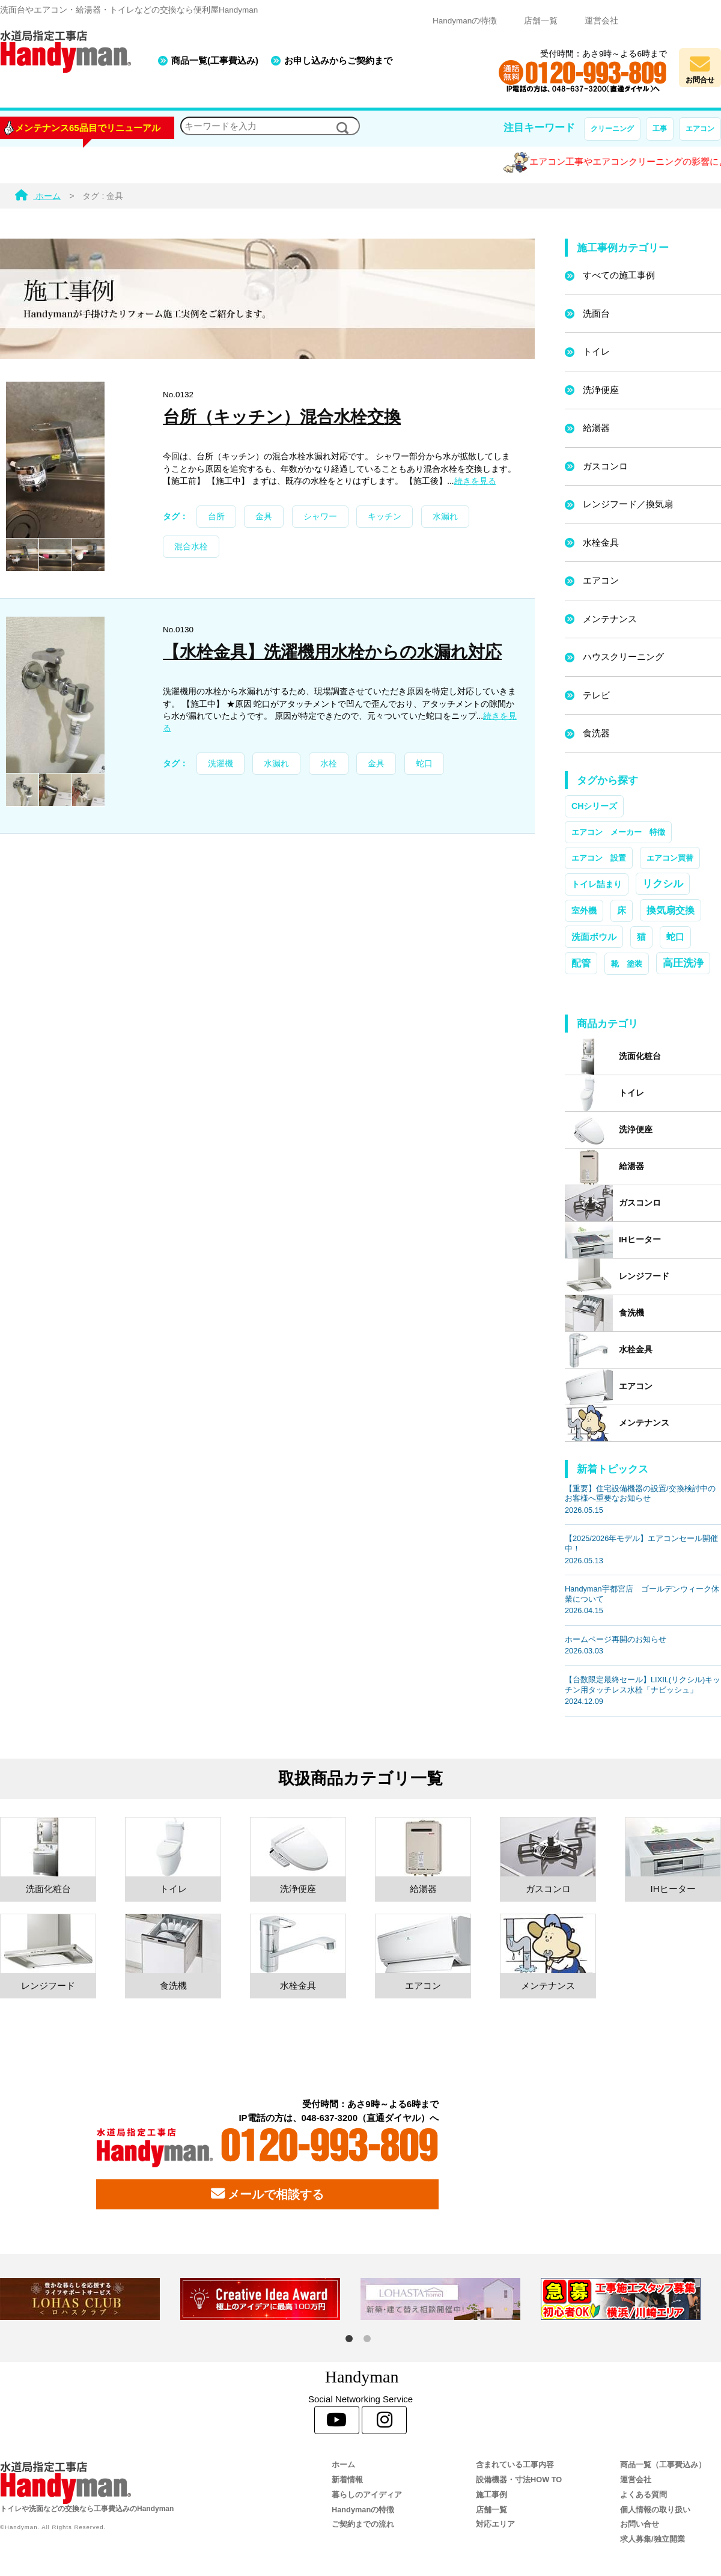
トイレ (596, 351)
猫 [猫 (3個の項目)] (641, 937)
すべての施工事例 (619, 275)
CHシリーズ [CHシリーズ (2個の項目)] (594, 806)
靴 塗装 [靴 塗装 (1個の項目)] (626, 963)
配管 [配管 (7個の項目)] (581, 962)
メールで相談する (267, 2194)
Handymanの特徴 (465, 20)
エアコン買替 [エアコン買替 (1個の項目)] (669, 857)
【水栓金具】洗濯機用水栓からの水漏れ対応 (332, 651)
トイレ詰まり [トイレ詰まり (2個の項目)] (596, 884)
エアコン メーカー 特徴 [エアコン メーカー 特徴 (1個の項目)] (618, 832)
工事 (660, 128)
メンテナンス (610, 619)
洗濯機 (220, 763)
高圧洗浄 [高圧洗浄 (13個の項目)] (683, 963)
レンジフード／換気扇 (628, 504)
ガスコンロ (605, 466)
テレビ (596, 695)
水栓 (328, 763)
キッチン (384, 516)
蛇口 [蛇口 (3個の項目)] (675, 937)
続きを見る (475, 481)
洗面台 (596, 313)
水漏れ (445, 516)
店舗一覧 (541, 20)
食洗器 (596, 733)
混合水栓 (191, 546)
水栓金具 (601, 542)
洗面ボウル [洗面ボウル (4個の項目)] (593, 937)
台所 (216, 516)
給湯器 (596, 428)
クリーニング (612, 128)
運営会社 (601, 20)
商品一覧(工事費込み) (214, 60)
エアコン (700, 128)
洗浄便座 (601, 390)
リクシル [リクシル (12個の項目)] (662, 883)
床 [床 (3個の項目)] (621, 910)
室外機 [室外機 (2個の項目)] (584, 910)
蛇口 (424, 763)
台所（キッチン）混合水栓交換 (282, 416)
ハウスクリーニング (623, 657)
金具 (263, 516)
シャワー (320, 516)
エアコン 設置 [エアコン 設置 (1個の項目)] (598, 857)
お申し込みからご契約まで (338, 60)
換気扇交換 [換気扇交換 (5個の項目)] (670, 910)
